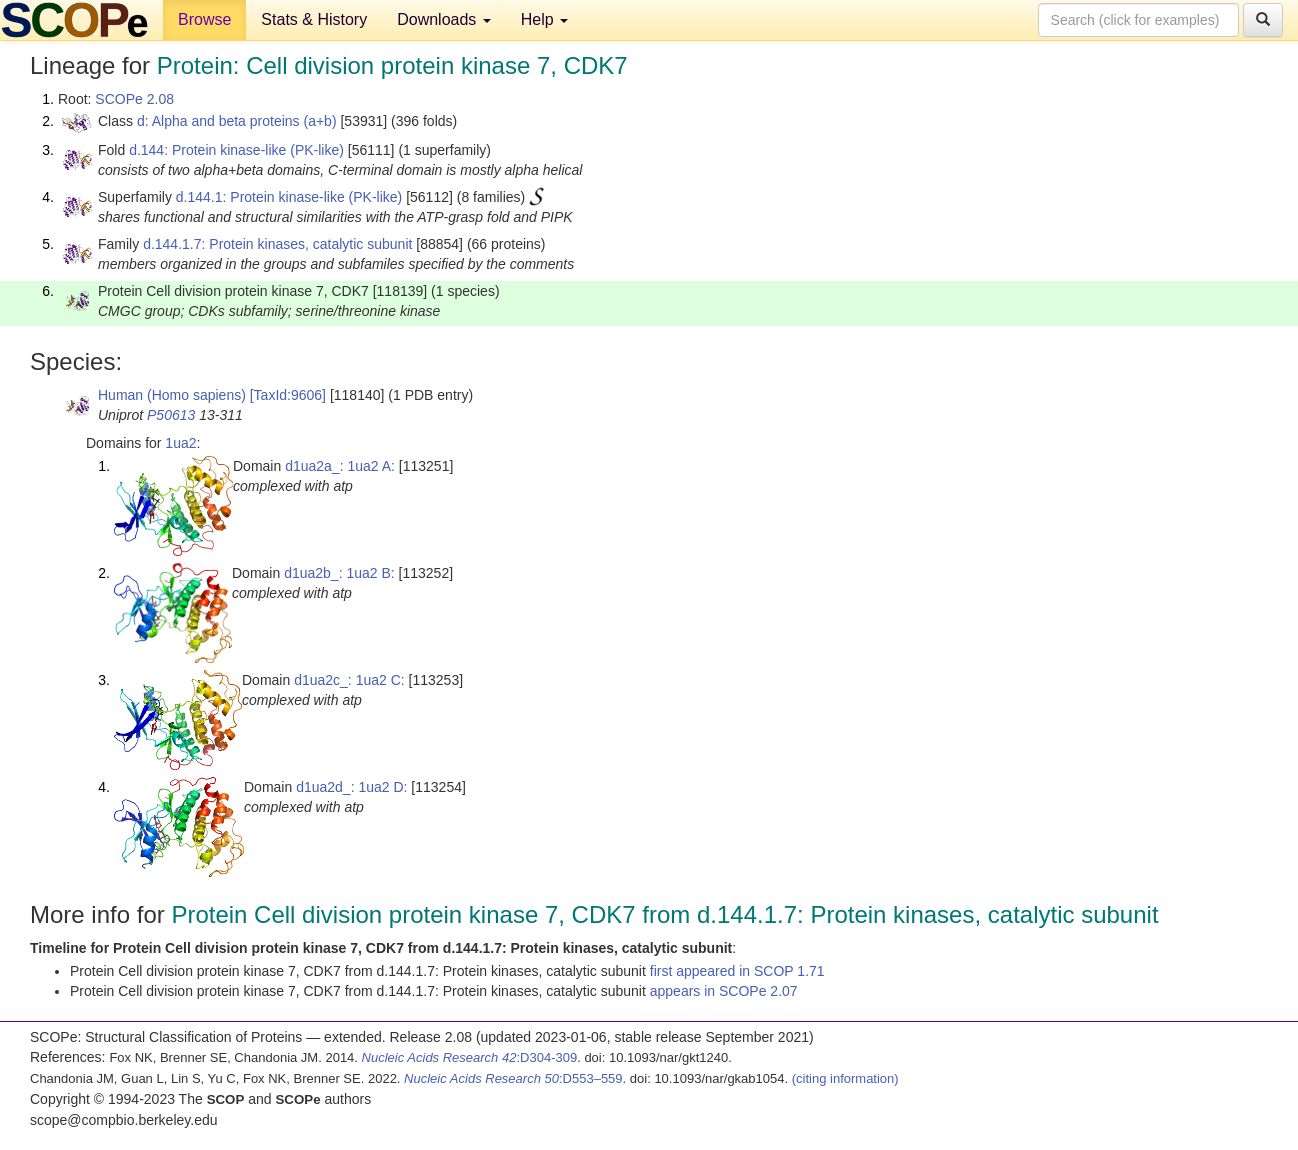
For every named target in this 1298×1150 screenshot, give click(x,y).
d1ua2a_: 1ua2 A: (340, 466)
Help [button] (544, 19)
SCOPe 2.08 (134, 99)
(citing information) (845, 1078)
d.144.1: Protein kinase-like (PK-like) (289, 197)
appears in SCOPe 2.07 (724, 991)
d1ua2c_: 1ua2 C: (349, 680)
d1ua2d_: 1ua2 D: (351, 787)
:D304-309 (470, 1057)
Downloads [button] (444, 19)
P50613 (171, 415)
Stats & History (314, 19)
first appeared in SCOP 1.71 (737, 971)
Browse (204, 19)
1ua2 (180, 443)
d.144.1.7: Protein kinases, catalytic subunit (277, 244)
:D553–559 (513, 1078)
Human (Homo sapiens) (172, 395)
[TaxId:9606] (288, 395)
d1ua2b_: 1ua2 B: (339, 573)
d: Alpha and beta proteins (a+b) (237, 121)
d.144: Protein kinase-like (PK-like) (236, 150)
